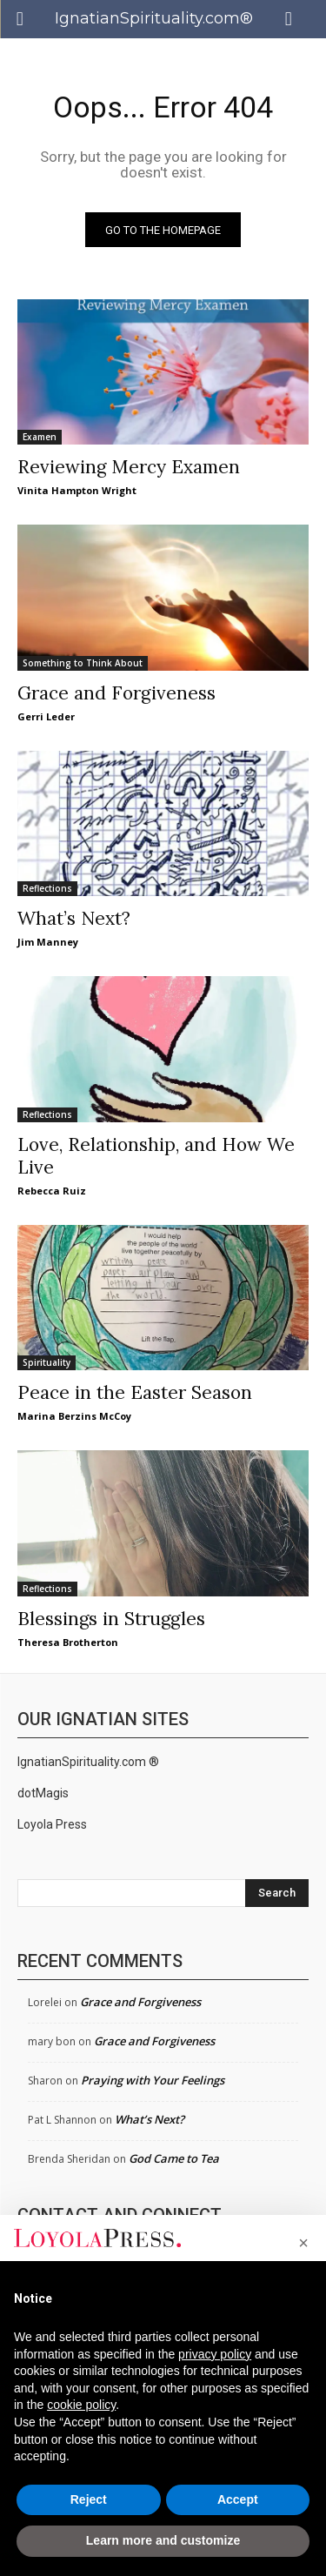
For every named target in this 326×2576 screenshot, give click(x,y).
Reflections (47, 888)
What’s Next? (73, 918)
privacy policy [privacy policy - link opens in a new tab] (214, 2354)
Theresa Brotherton (67, 1642)
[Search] (277, 1893)
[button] (303, 2243)
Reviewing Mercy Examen (128, 466)
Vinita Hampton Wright (76, 490)
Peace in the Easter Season (134, 1392)
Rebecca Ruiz (51, 1190)
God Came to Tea (174, 2158)
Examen (40, 437)
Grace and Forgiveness (116, 693)
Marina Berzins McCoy (74, 1415)
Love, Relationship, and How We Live (156, 1156)
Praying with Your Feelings (152, 2080)
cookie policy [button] (81, 2405)
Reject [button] (88, 2499)
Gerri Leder (46, 716)
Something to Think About (83, 663)
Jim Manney (47, 941)
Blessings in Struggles (111, 1618)
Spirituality (46, 1362)
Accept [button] (237, 2499)
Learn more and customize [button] (163, 2540)
